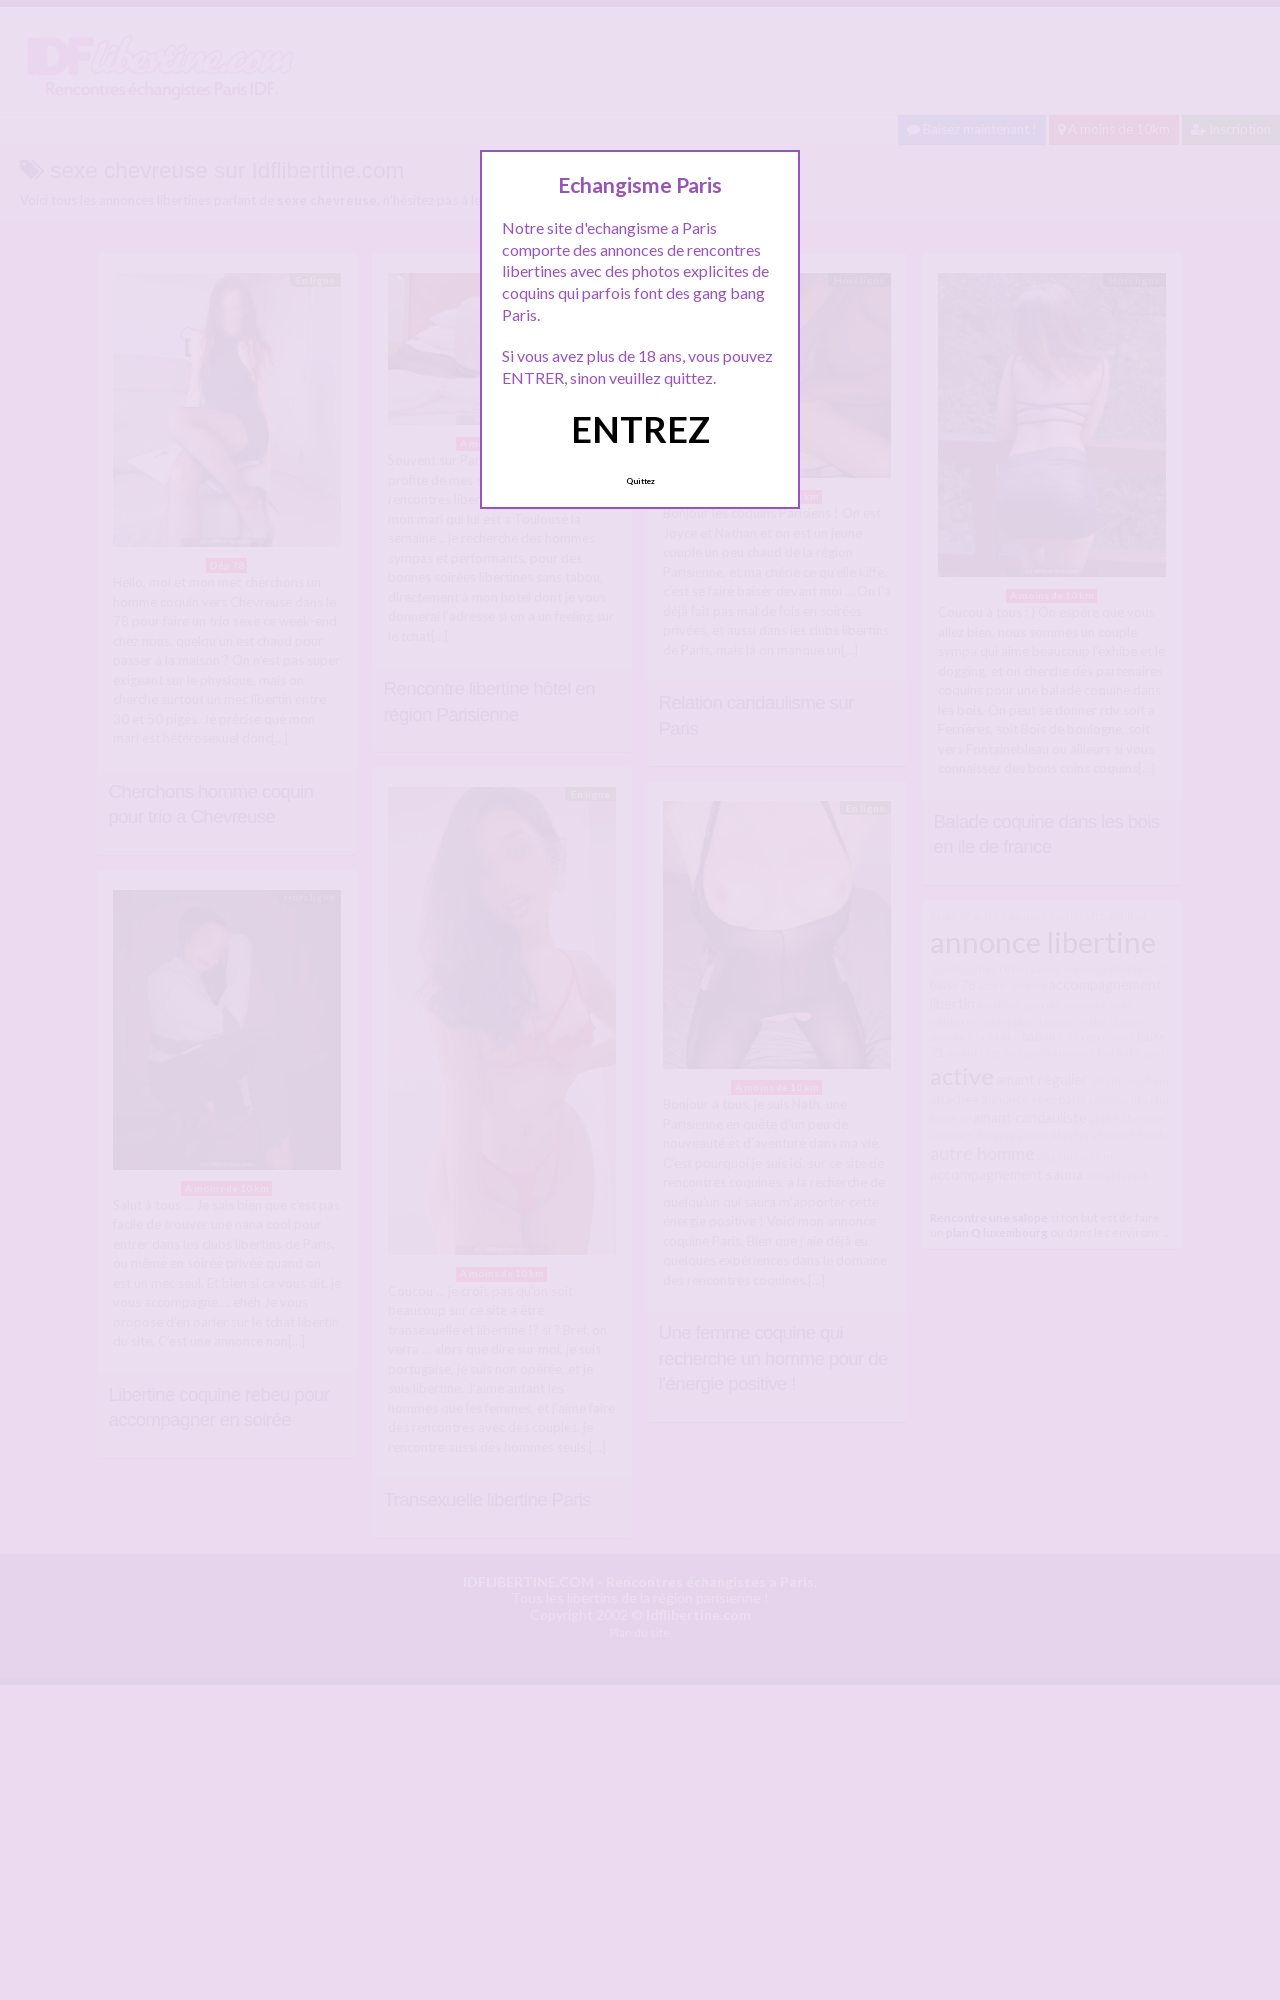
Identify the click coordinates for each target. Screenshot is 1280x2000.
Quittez (640, 481)
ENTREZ (640, 429)
